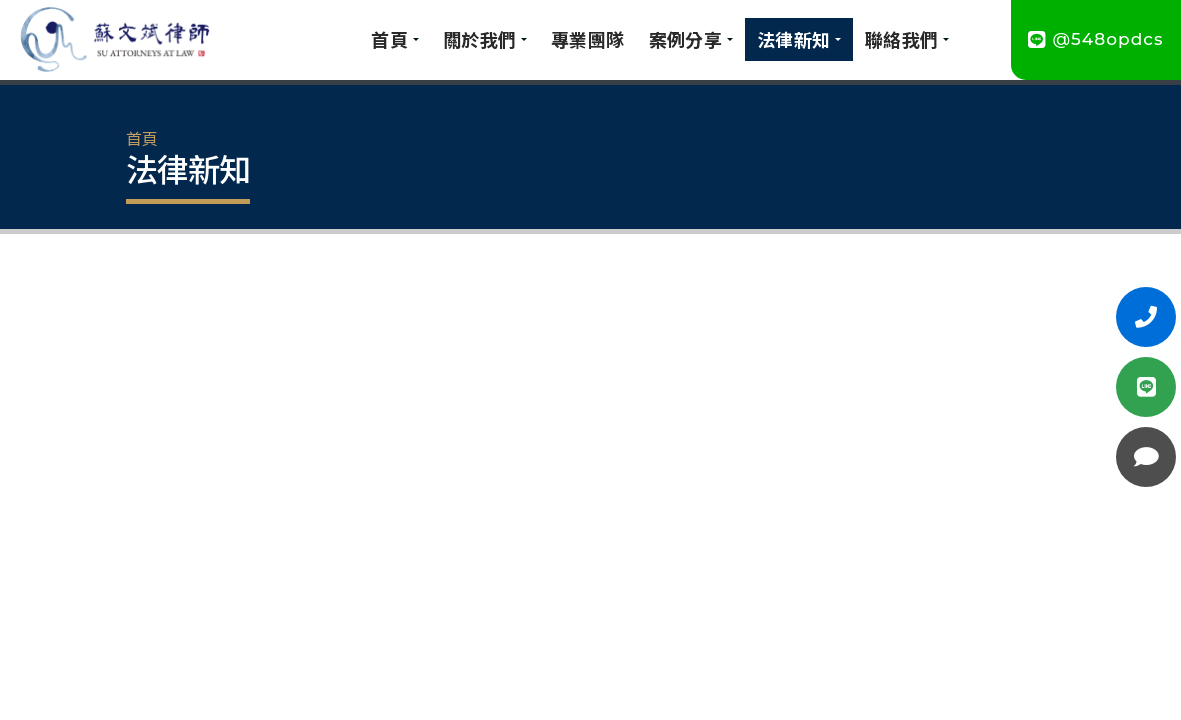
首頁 (389, 39)
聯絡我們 (902, 39)
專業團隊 (588, 39)
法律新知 (794, 39)
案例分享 (686, 39)
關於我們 (480, 39)
